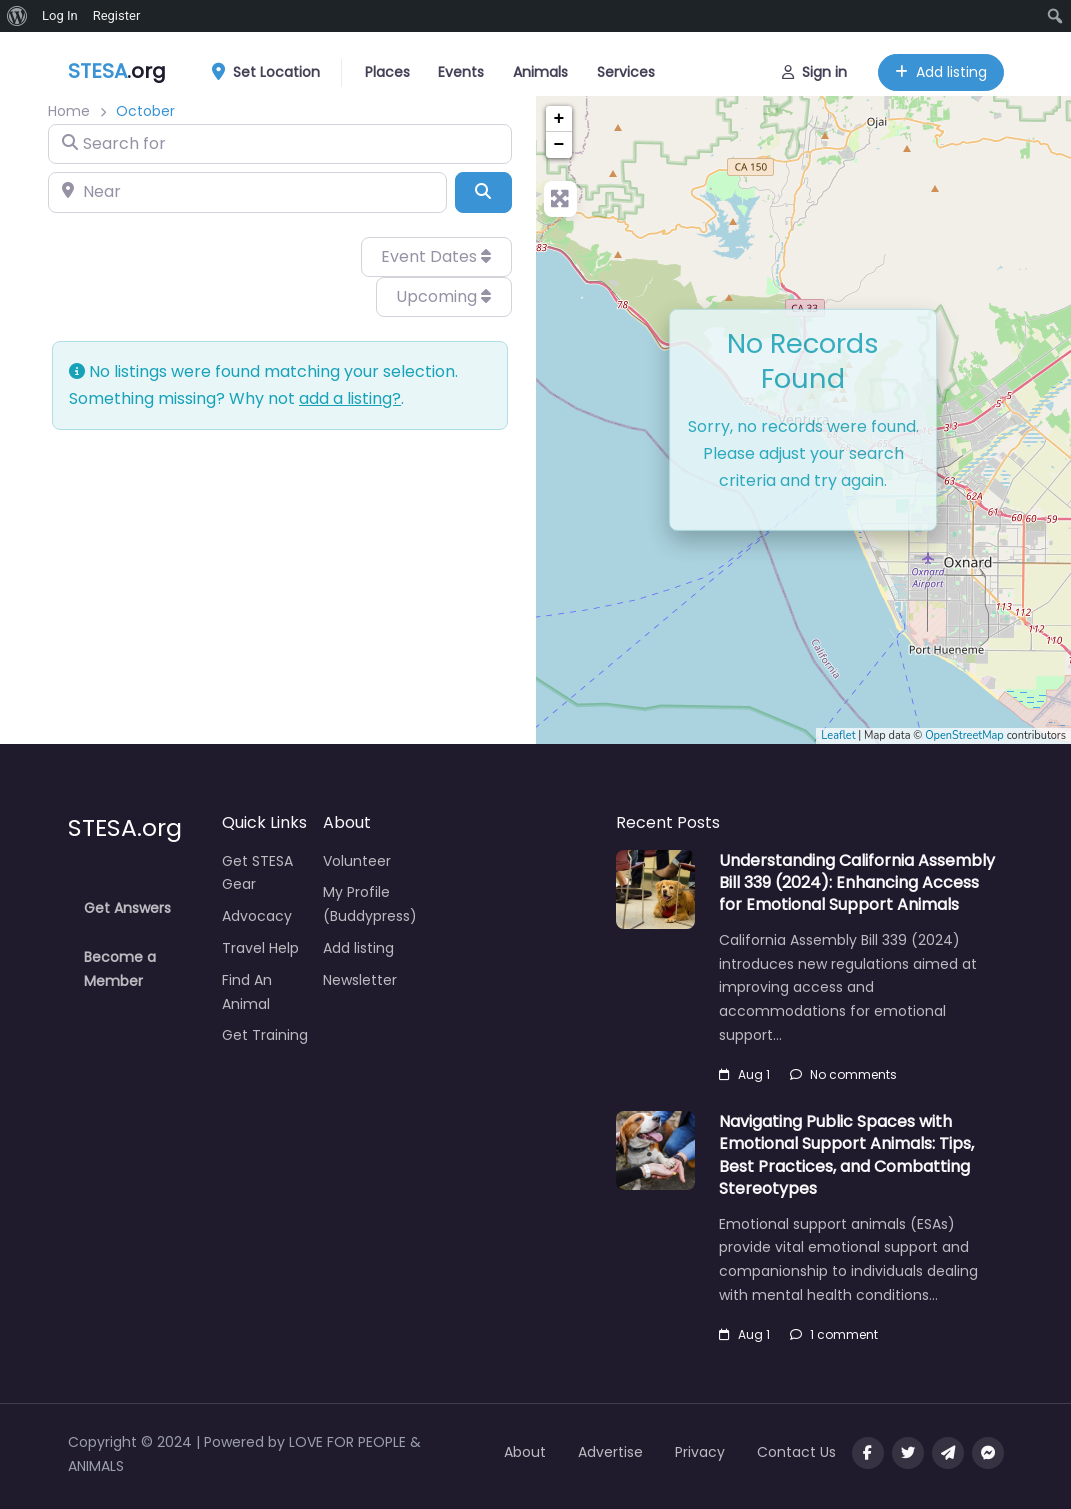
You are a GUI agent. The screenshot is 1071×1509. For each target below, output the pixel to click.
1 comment (834, 1334)
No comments (843, 1074)
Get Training (265, 1035)
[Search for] (280, 144)
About (525, 1452)
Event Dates (436, 256)
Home (69, 111)
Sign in (814, 70)
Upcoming (443, 296)
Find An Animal (247, 992)
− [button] (559, 145)
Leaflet (838, 735)
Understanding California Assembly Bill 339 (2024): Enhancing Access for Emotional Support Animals (857, 883)
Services (626, 70)
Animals (540, 70)
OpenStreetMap (964, 735)
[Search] (483, 192)
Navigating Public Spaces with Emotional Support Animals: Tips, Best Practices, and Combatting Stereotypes (846, 1155)
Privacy (700, 1452)
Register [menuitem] (117, 15)
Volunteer (357, 861)
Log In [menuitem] (60, 15)
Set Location (273, 71)
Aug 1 (744, 1074)
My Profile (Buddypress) (370, 904)
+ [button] (559, 119)
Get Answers (127, 908)
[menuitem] (17, 16)
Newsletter (360, 980)
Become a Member (120, 969)
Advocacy (257, 916)
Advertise (610, 1452)
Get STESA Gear (257, 873)
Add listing (941, 70)
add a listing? (350, 398)
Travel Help (260, 948)
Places (387, 70)
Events (461, 70)
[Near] (247, 192)
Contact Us (796, 1452)
